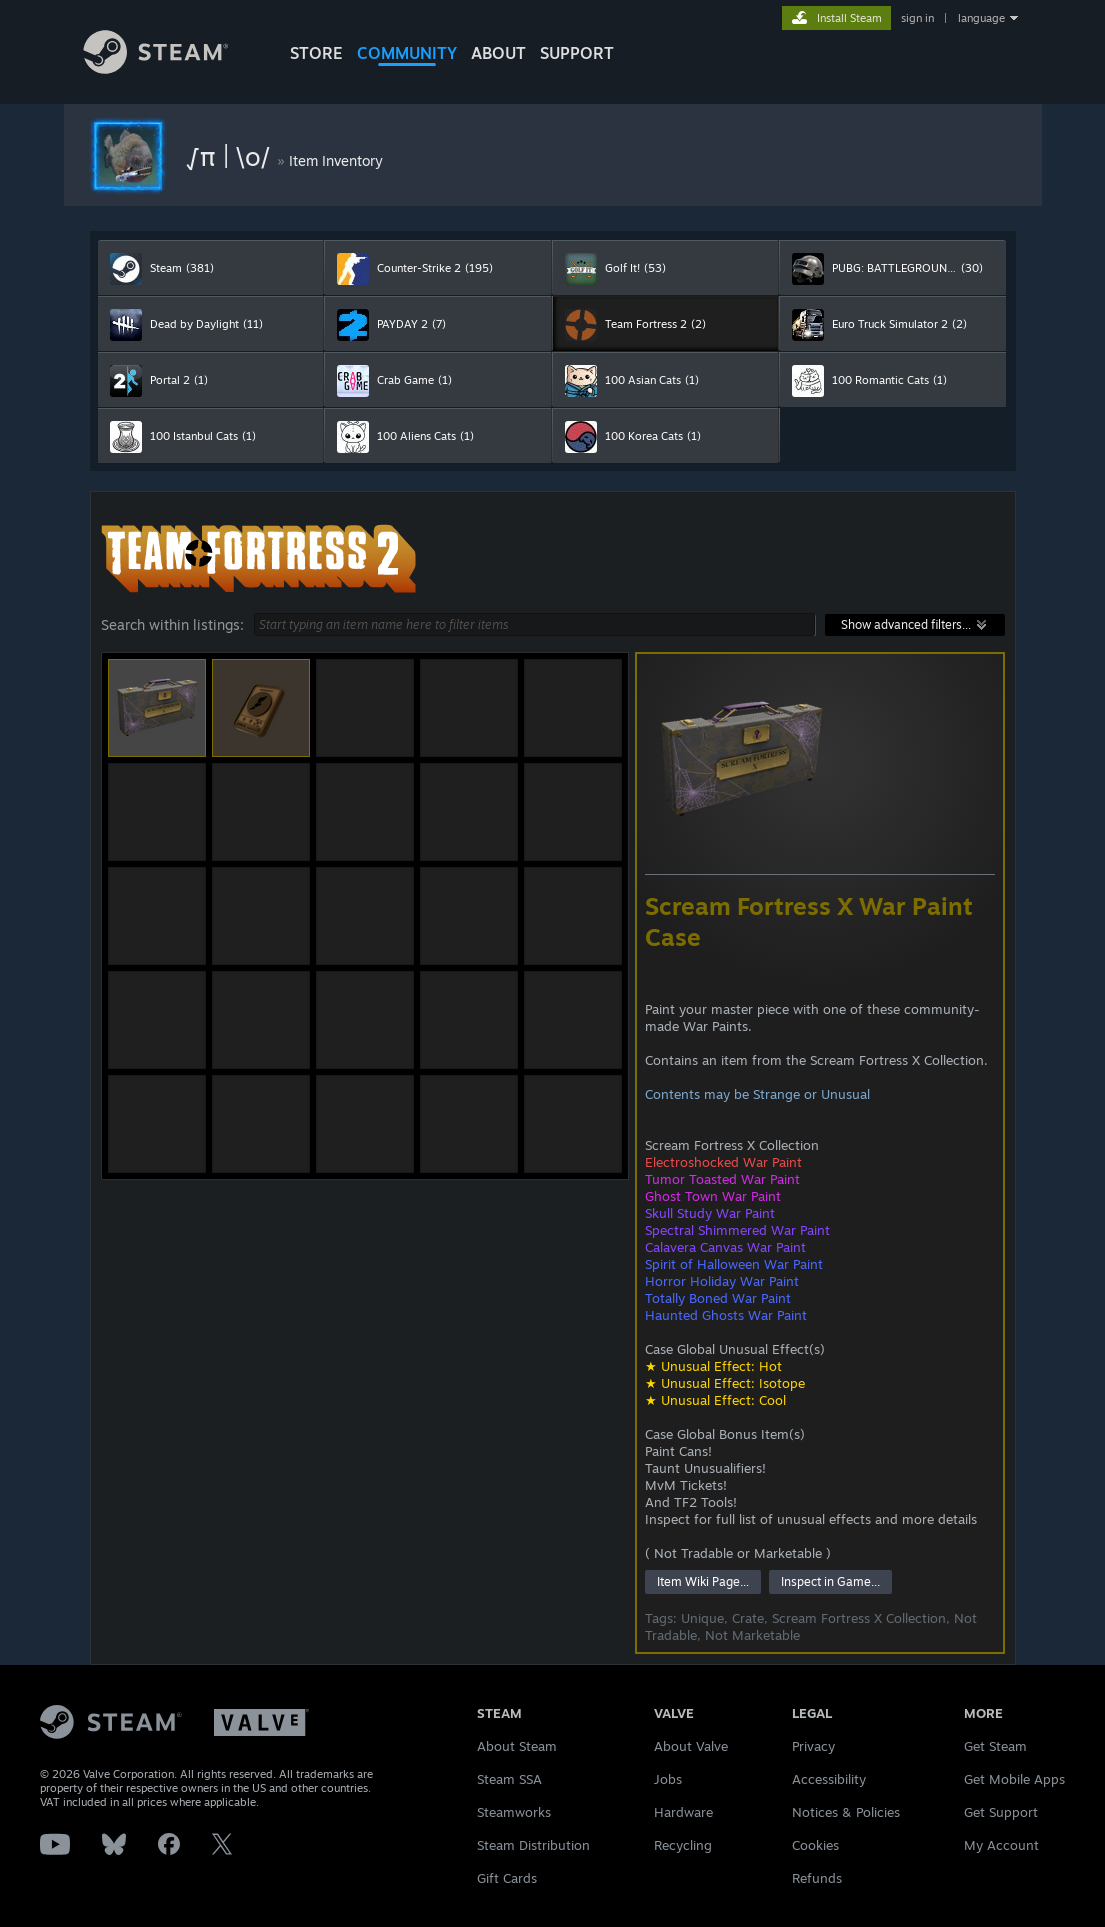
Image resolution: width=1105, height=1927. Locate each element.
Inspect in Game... (830, 1581)
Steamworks (514, 1812)
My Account (1001, 1845)
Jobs (668, 1779)
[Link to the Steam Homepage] (171, 68)
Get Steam (995, 1746)
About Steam (517, 1746)
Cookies (815, 1845)
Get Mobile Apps (1014, 1779)
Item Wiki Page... (703, 1581)
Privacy (813, 1746)
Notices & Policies (846, 1812)
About (498, 53)
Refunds (817, 1878)
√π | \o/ (230, 156)
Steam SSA (509, 1779)
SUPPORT (577, 53)
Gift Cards (507, 1878)
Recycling (683, 1845)
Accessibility (829, 1779)
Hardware (683, 1812)
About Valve (691, 1746)
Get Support (1001, 1812)
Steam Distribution (533, 1845)
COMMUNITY (407, 53)
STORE (316, 53)
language (981, 18)
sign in (917, 18)
